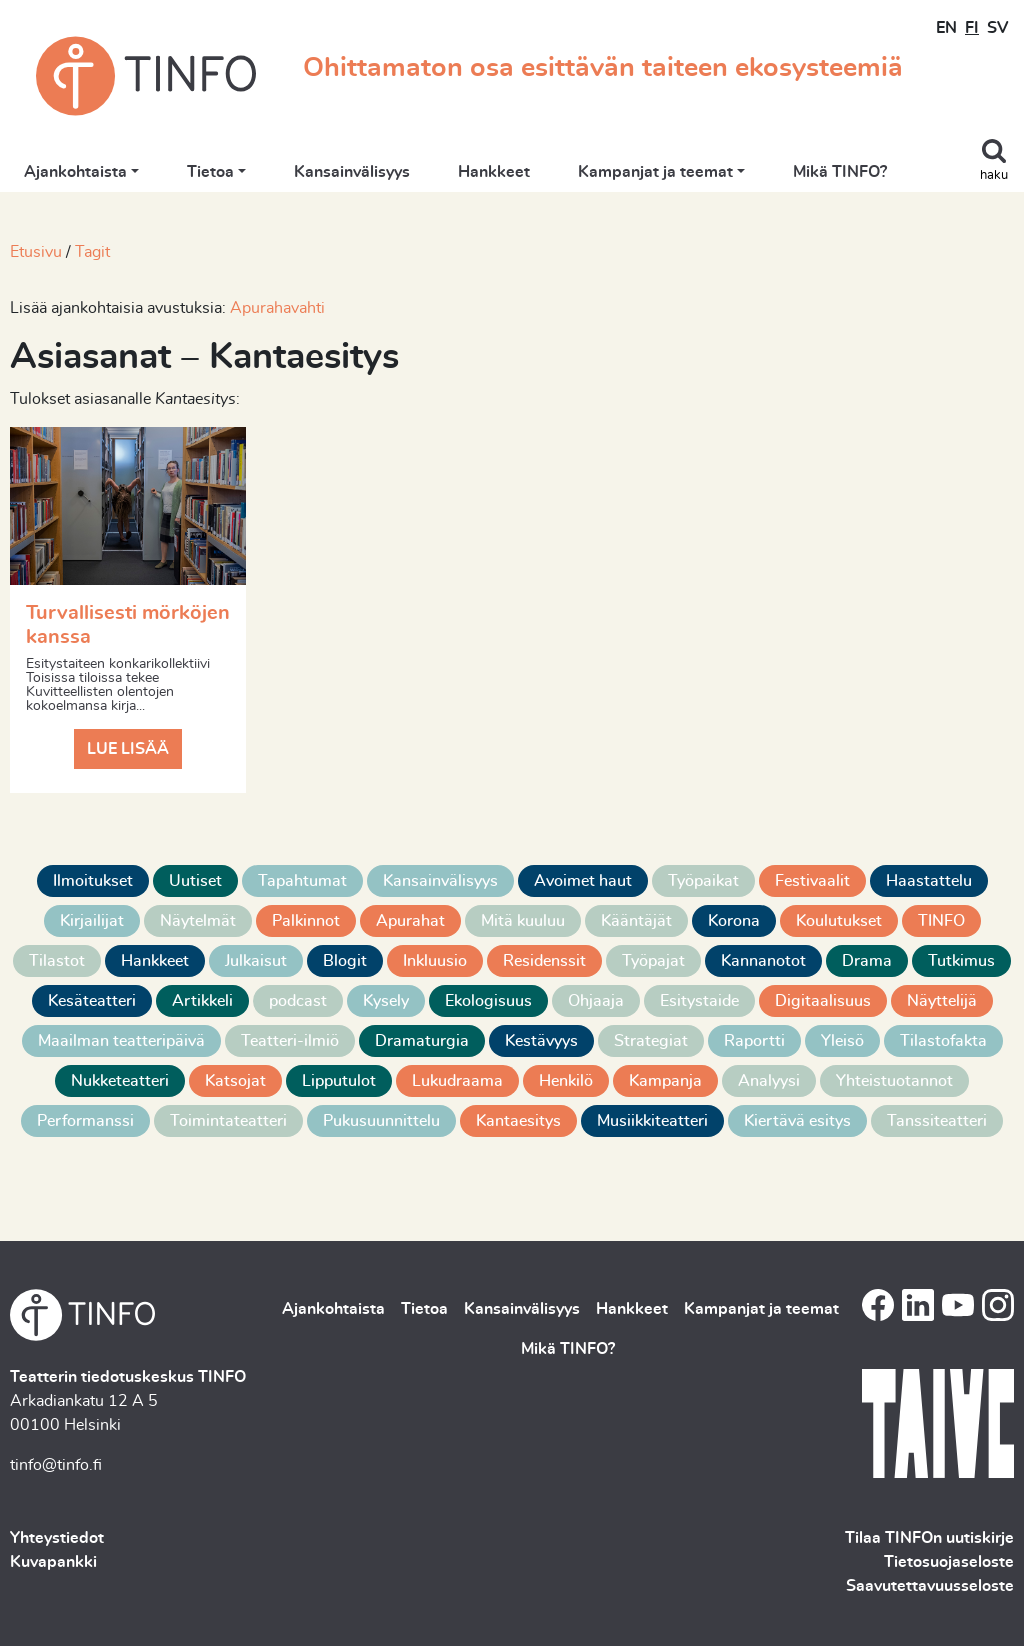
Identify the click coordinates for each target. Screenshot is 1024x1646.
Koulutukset (839, 921)
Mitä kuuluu (523, 921)
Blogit (345, 961)
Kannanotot (763, 961)
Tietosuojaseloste (949, 1562)
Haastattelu (929, 881)
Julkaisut (256, 961)
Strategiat (651, 1041)
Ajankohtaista (75, 172)
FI (972, 28)
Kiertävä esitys (797, 1121)
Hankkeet (494, 172)
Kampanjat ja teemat (655, 172)
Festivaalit (812, 881)
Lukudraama (457, 1081)
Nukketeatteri (120, 1081)
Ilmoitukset (93, 881)
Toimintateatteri (228, 1121)
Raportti (754, 1041)
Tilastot (57, 961)
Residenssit (544, 961)
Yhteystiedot (57, 1538)
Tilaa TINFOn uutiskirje (929, 1538)
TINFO (941, 921)
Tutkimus (961, 961)
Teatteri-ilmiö (290, 1041)
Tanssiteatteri (937, 1121)
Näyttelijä (942, 1001)
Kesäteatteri (92, 1001)
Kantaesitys (518, 1121)
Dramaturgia (422, 1041)
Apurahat (410, 921)
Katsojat (235, 1081)
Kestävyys (541, 1041)
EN (946, 28)
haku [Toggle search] (994, 175)
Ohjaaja (596, 1001)
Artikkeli (202, 1001)
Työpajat (653, 961)
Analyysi (769, 1081)
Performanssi (85, 1121)
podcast (298, 1001)
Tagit (92, 252)
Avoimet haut (583, 881)
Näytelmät (198, 921)
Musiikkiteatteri (652, 1121)
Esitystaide (699, 1001)
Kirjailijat (92, 921)
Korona (734, 921)
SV (997, 28)
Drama (867, 961)
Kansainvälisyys (352, 172)
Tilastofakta (943, 1041)
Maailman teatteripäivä (121, 1041)
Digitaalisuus (823, 1001)
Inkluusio (435, 961)
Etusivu (36, 252)
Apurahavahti (277, 308)
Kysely (386, 1001)
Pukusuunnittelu (381, 1121)
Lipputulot (339, 1081)
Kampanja (665, 1081)
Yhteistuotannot (894, 1081)
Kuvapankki (53, 1562)
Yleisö (842, 1041)
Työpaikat (703, 881)
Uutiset (195, 881)
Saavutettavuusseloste (930, 1586)
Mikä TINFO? (840, 172)
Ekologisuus (488, 1001)
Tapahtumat (302, 881)
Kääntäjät (636, 921)
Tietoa (210, 172)
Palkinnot (306, 921)
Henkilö (566, 1081)
